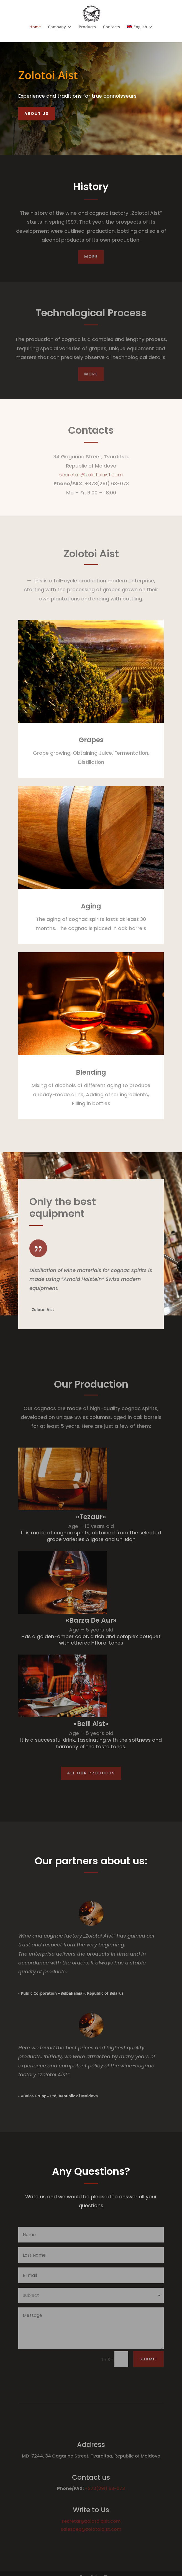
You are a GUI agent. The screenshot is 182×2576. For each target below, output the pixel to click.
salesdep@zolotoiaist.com (91, 2529)
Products (87, 27)
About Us (36, 113)
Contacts (111, 27)
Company (57, 27)
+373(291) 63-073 (104, 2488)
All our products (91, 1773)
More (91, 256)
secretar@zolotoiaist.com (91, 474)
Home (35, 27)
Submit (148, 2359)
